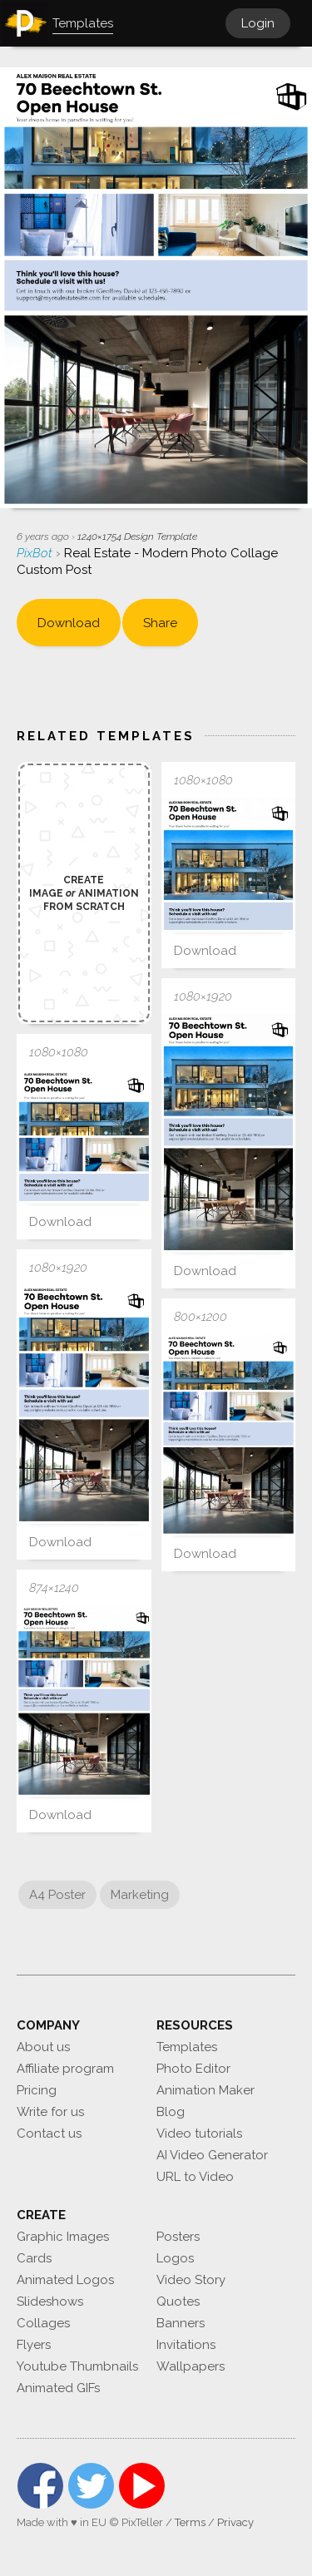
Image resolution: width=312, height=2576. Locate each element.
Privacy (235, 2522)
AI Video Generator (212, 2155)
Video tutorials (199, 2133)
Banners (180, 2323)
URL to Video (195, 2176)
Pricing (37, 2090)
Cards (34, 2258)
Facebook (40, 2486)
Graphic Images (63, 2236)
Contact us (49, 2133)
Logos (175, 2258)
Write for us (50, 2111)
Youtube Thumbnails (77, 2366)
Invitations (185, 2344)
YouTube (142, 2486)
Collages (43, 2323)
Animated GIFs (58, 2388)
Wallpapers (190, 2366)
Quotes (178, 2301)
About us (43, 2047)
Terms (190, 2522)
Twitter (91, 2486)
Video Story (190, 2279)
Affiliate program (65, 2068)
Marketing (140, 1894)
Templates (186, 2047)
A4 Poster (57, 1894)
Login (258, 23)
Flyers (34, 2344)
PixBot (36, 553)
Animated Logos (65, 2279)
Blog (170, 2111)
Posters (178, 2236)
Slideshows (50, 2301)
